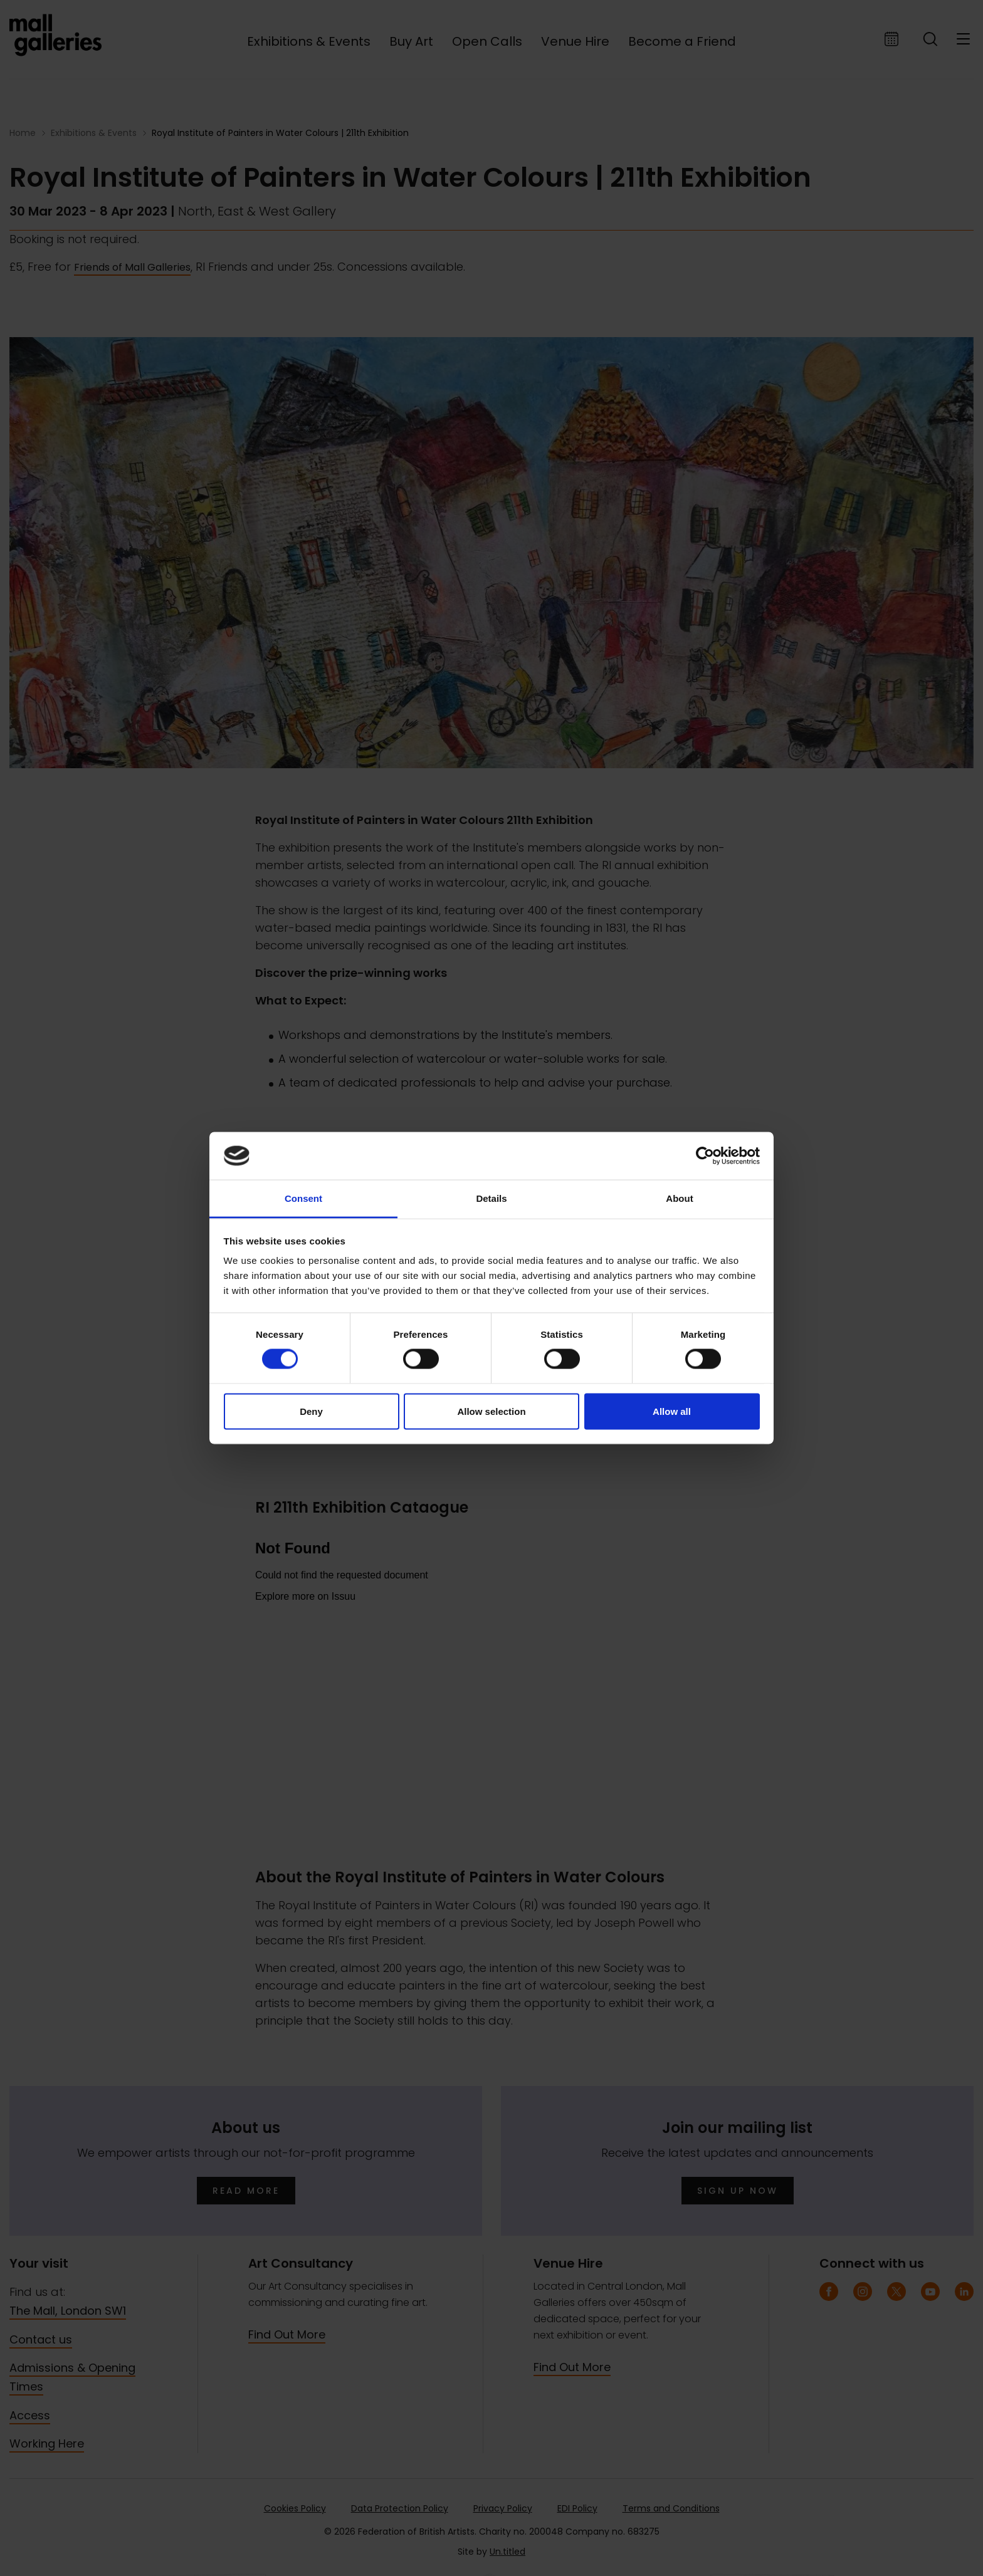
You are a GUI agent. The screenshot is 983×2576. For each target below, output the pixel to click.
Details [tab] (491, 1198)
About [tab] (679, 1198)
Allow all (672, 1411)
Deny (311, 1411)
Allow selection (491, 1411)
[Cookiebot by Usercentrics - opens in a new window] (705, 1155)
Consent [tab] (303, 1198)
